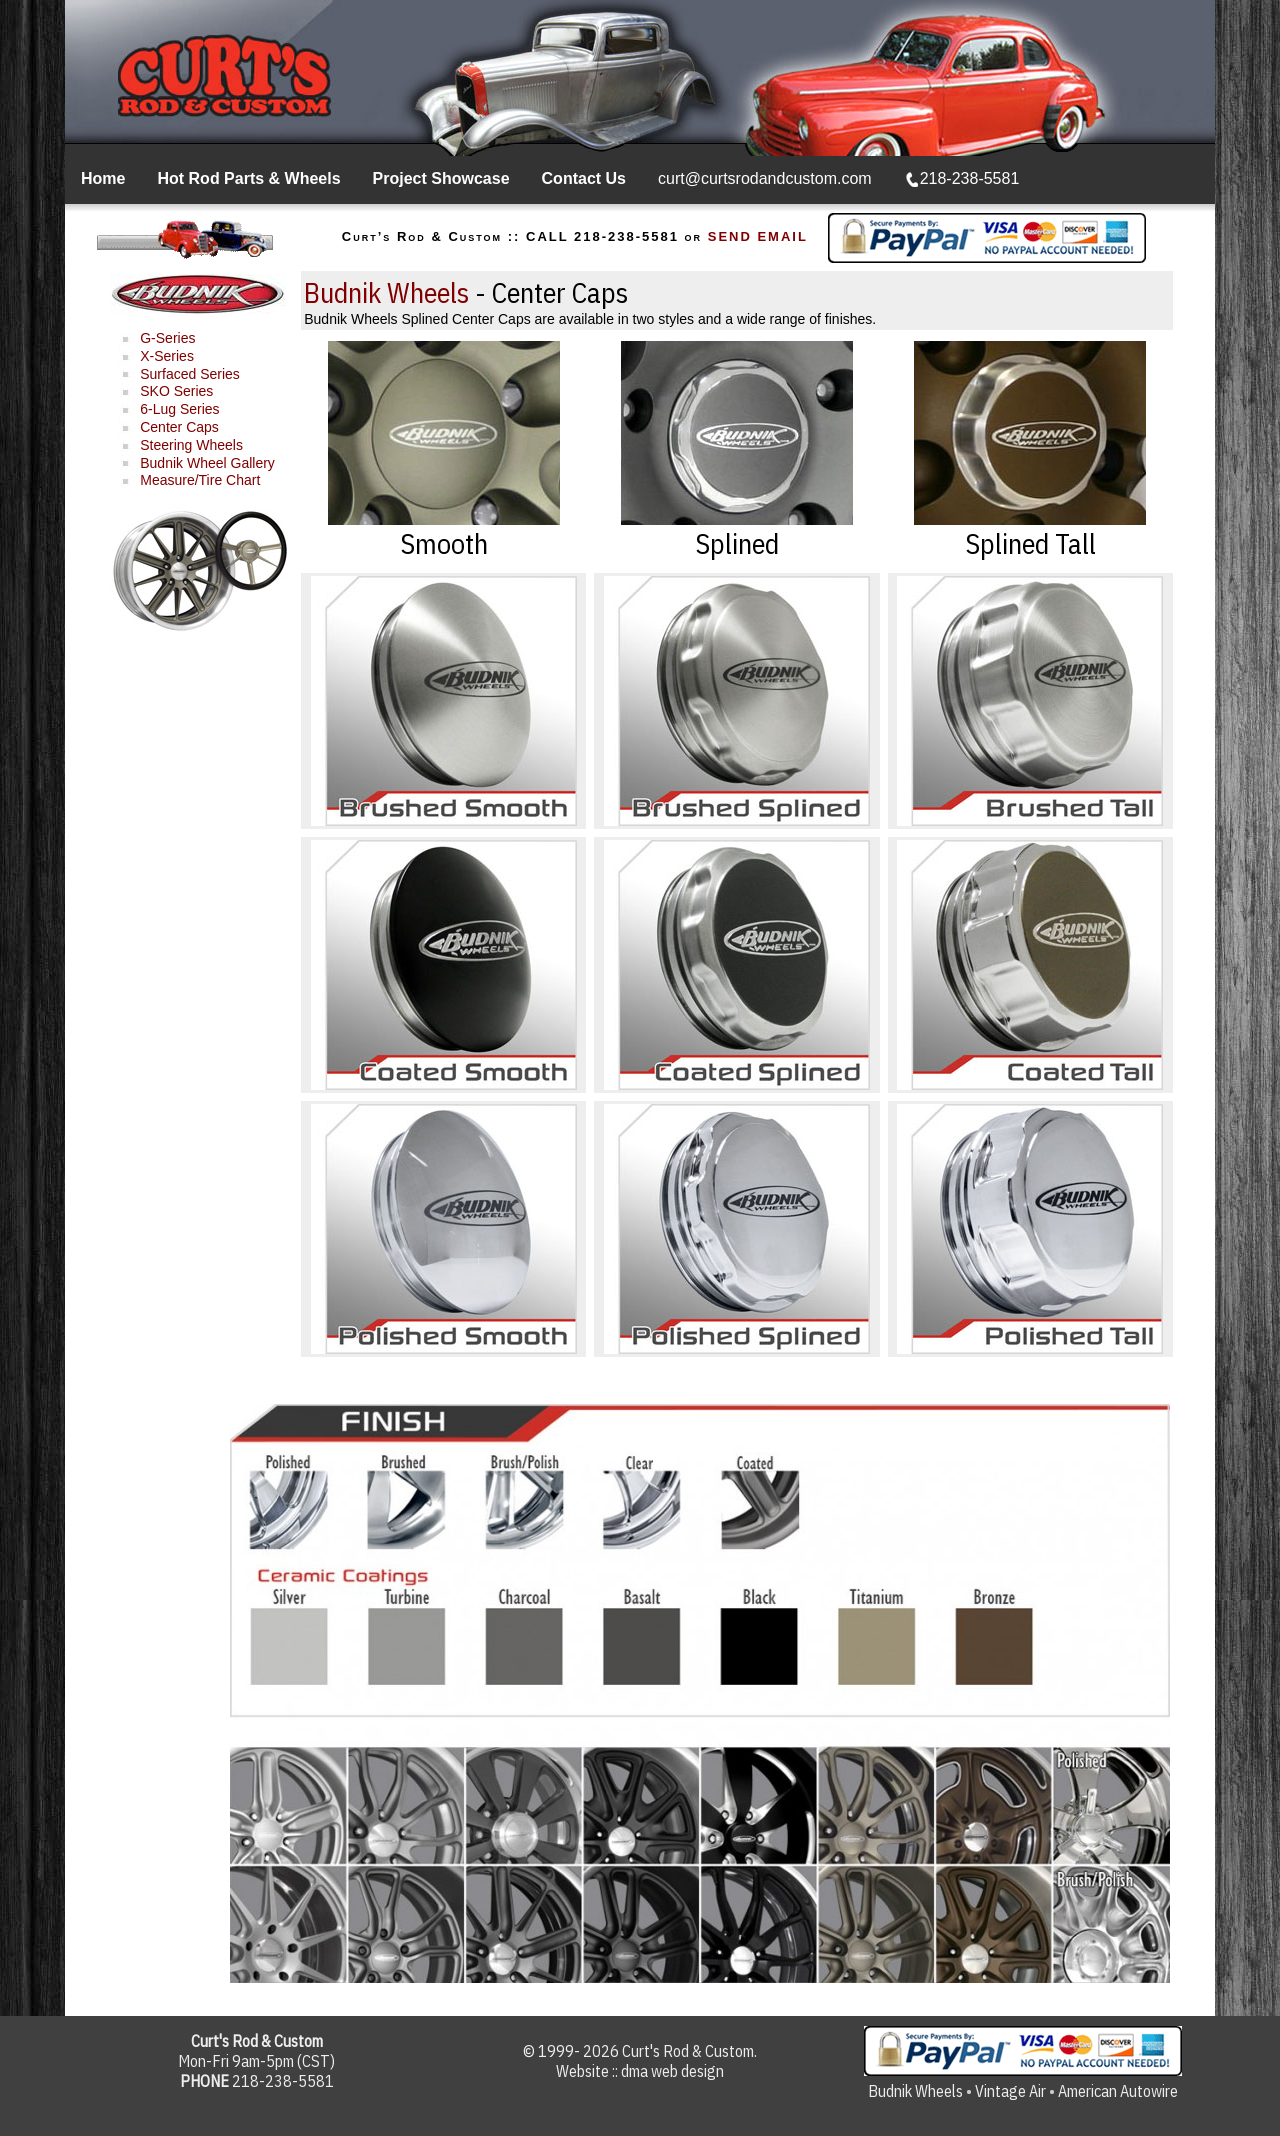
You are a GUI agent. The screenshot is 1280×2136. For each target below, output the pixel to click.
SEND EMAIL (758, 236)
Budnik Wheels (386, 292)
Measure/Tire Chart (200, 480)
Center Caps (179, 427)
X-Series (167, 356)
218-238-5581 (963, 178)
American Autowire (1118, 2091)
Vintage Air (1010, 2091)
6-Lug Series (179, 409)
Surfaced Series (190, 374)
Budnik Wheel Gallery (207, 463)
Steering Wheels (191, 445)
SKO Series (176, 391)
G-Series (167, 338)
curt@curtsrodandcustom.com (765, 178)
